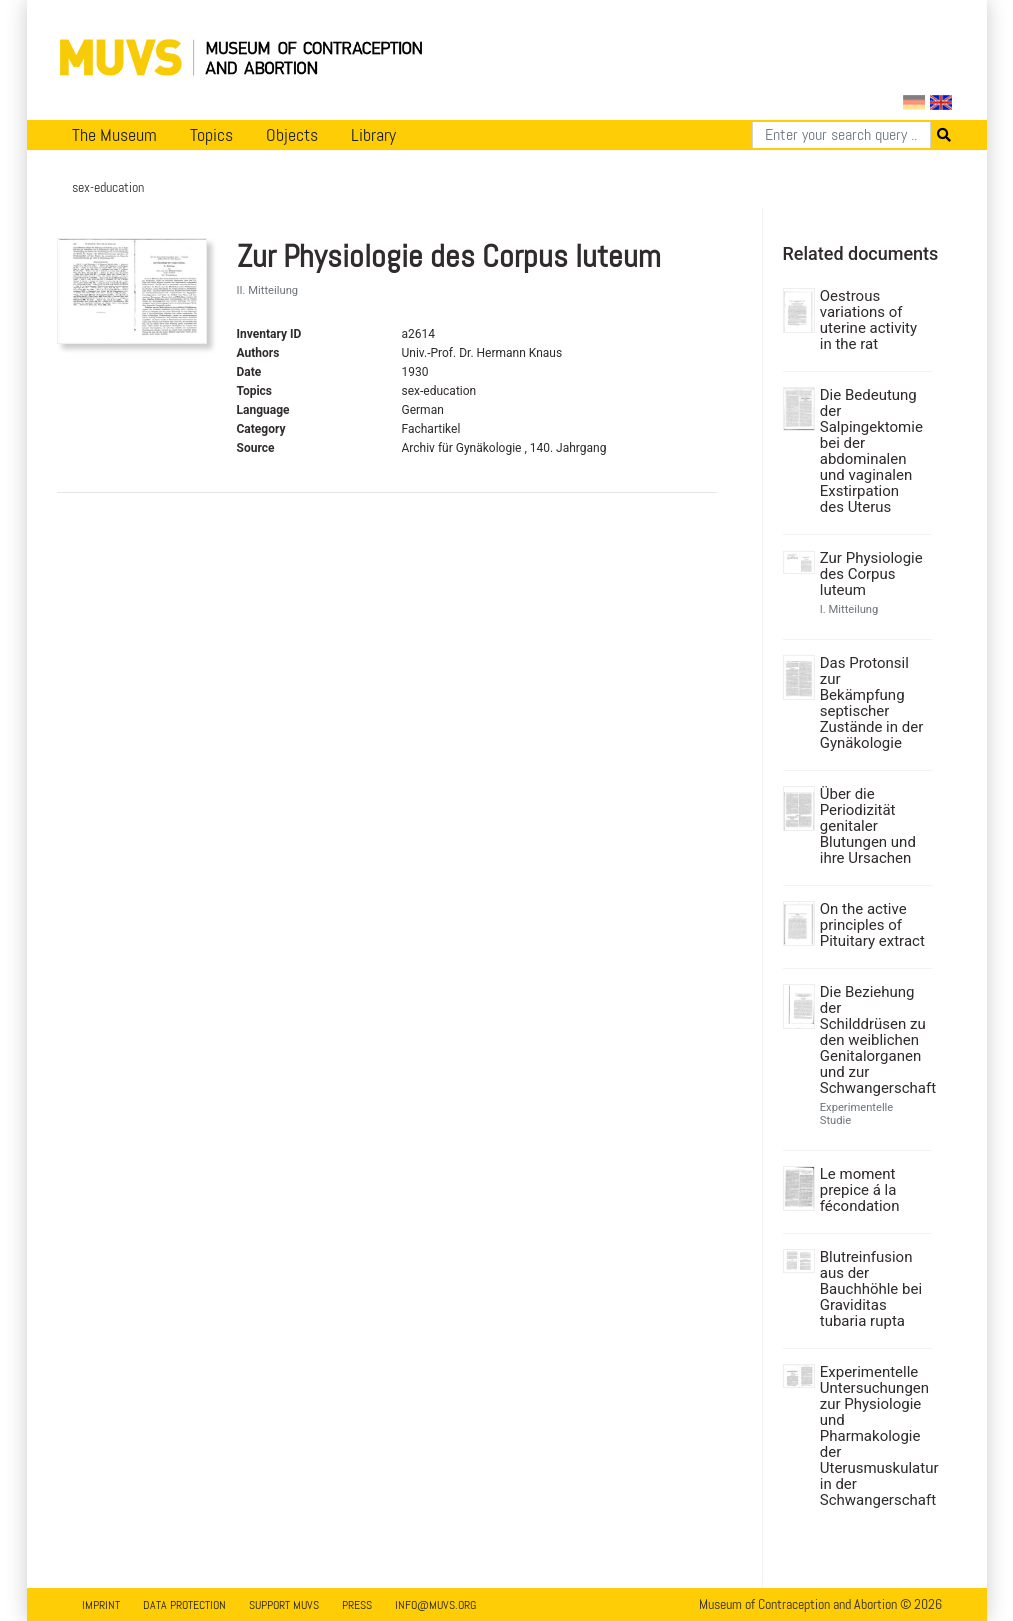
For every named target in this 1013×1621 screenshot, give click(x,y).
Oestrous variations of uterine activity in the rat (868, 320)
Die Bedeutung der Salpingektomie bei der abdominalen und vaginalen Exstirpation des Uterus (871, 451)
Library (373, 135)
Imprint (101, 1605)
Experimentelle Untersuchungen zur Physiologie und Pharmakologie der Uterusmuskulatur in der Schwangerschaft (873, 1436)
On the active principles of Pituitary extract (872, 925)
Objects (292, 135)
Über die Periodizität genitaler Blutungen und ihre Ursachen (868, 826)
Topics (211, 135)
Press (357, 1605)
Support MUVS (284, 1605)
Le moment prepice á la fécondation (860, 1190)
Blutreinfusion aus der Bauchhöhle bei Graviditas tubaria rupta (871, 1289)
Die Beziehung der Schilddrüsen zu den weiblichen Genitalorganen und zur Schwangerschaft (873, 1040)
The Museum (114, 135)
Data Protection (184, 1605)
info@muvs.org (435, 1605)
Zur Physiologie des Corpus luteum (871, 574)
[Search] (841, 135)
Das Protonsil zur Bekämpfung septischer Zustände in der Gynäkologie (872, 703)
